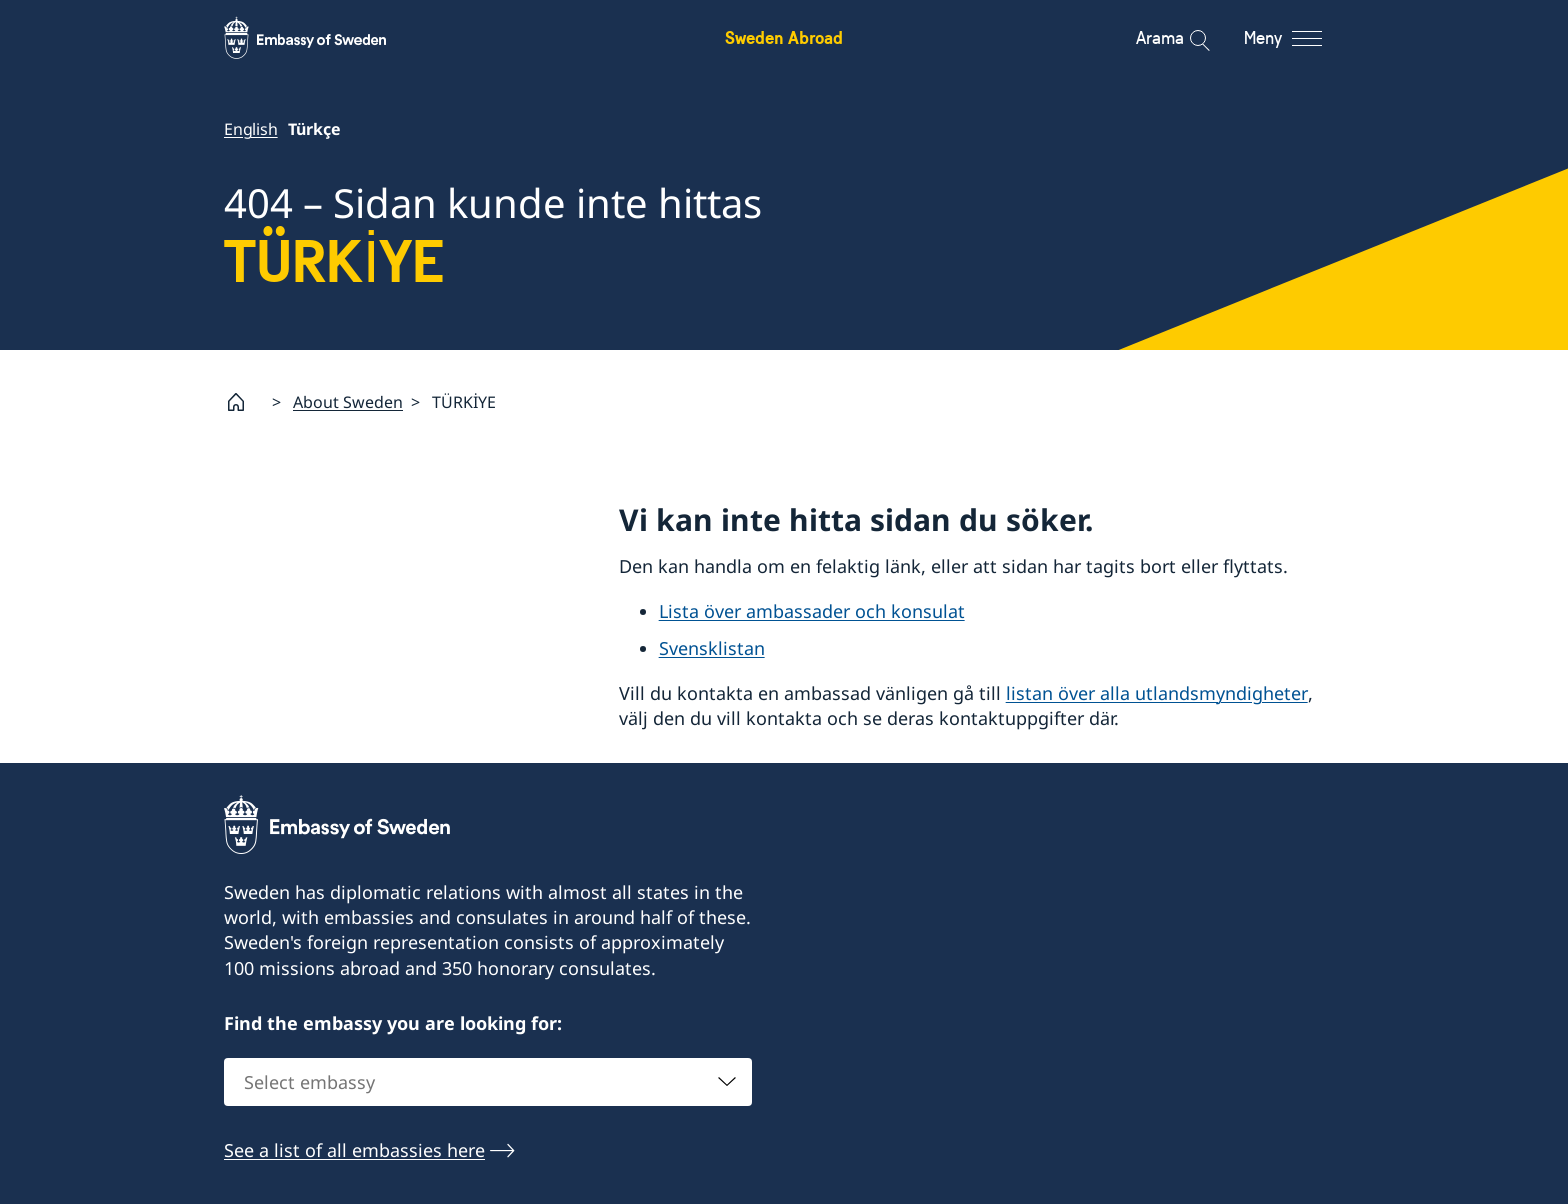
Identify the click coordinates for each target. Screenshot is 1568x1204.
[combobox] (488, 1083)
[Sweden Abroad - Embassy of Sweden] (324, 38)
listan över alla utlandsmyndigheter (1157, 693)
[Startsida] (244, 402)
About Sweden (348, 402)
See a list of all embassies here (354, 1151)
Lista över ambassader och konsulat (812, 612)
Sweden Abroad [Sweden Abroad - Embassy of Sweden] (784, 37)
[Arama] (1186, 38)
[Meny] (1301, 38)
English (251, 129)
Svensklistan (712, 648)
